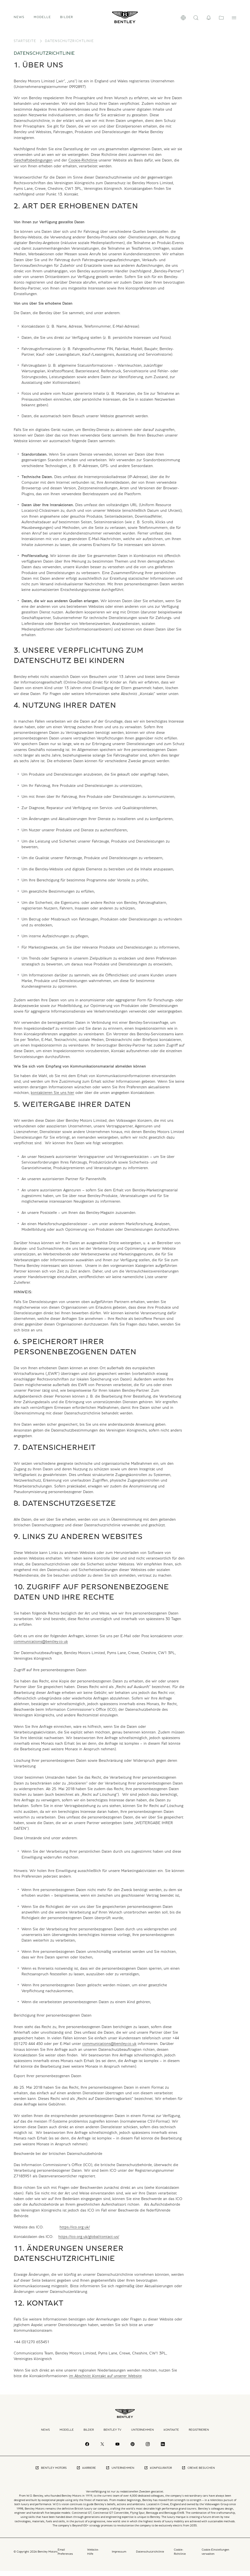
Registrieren (199, 2434)
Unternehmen (142, 2434)
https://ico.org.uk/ (75, 2232)
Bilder (66, 19)
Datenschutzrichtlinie (69, 46)
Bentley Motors (51, 2473)
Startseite (25, 46)
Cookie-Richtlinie (82, 165)
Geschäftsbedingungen (33, 165)
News (19, 19)
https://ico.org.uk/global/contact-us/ (88, 2242)
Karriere (86, 2473)
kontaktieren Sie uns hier (52, 1098)
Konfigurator (158, 2473)
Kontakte (171, 2434)
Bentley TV (112, 2434)
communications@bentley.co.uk (41, 1647)
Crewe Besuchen (198, 2473)
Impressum (119, 2556)
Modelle (67, 2434)
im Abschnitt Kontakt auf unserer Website (105, 2381)
